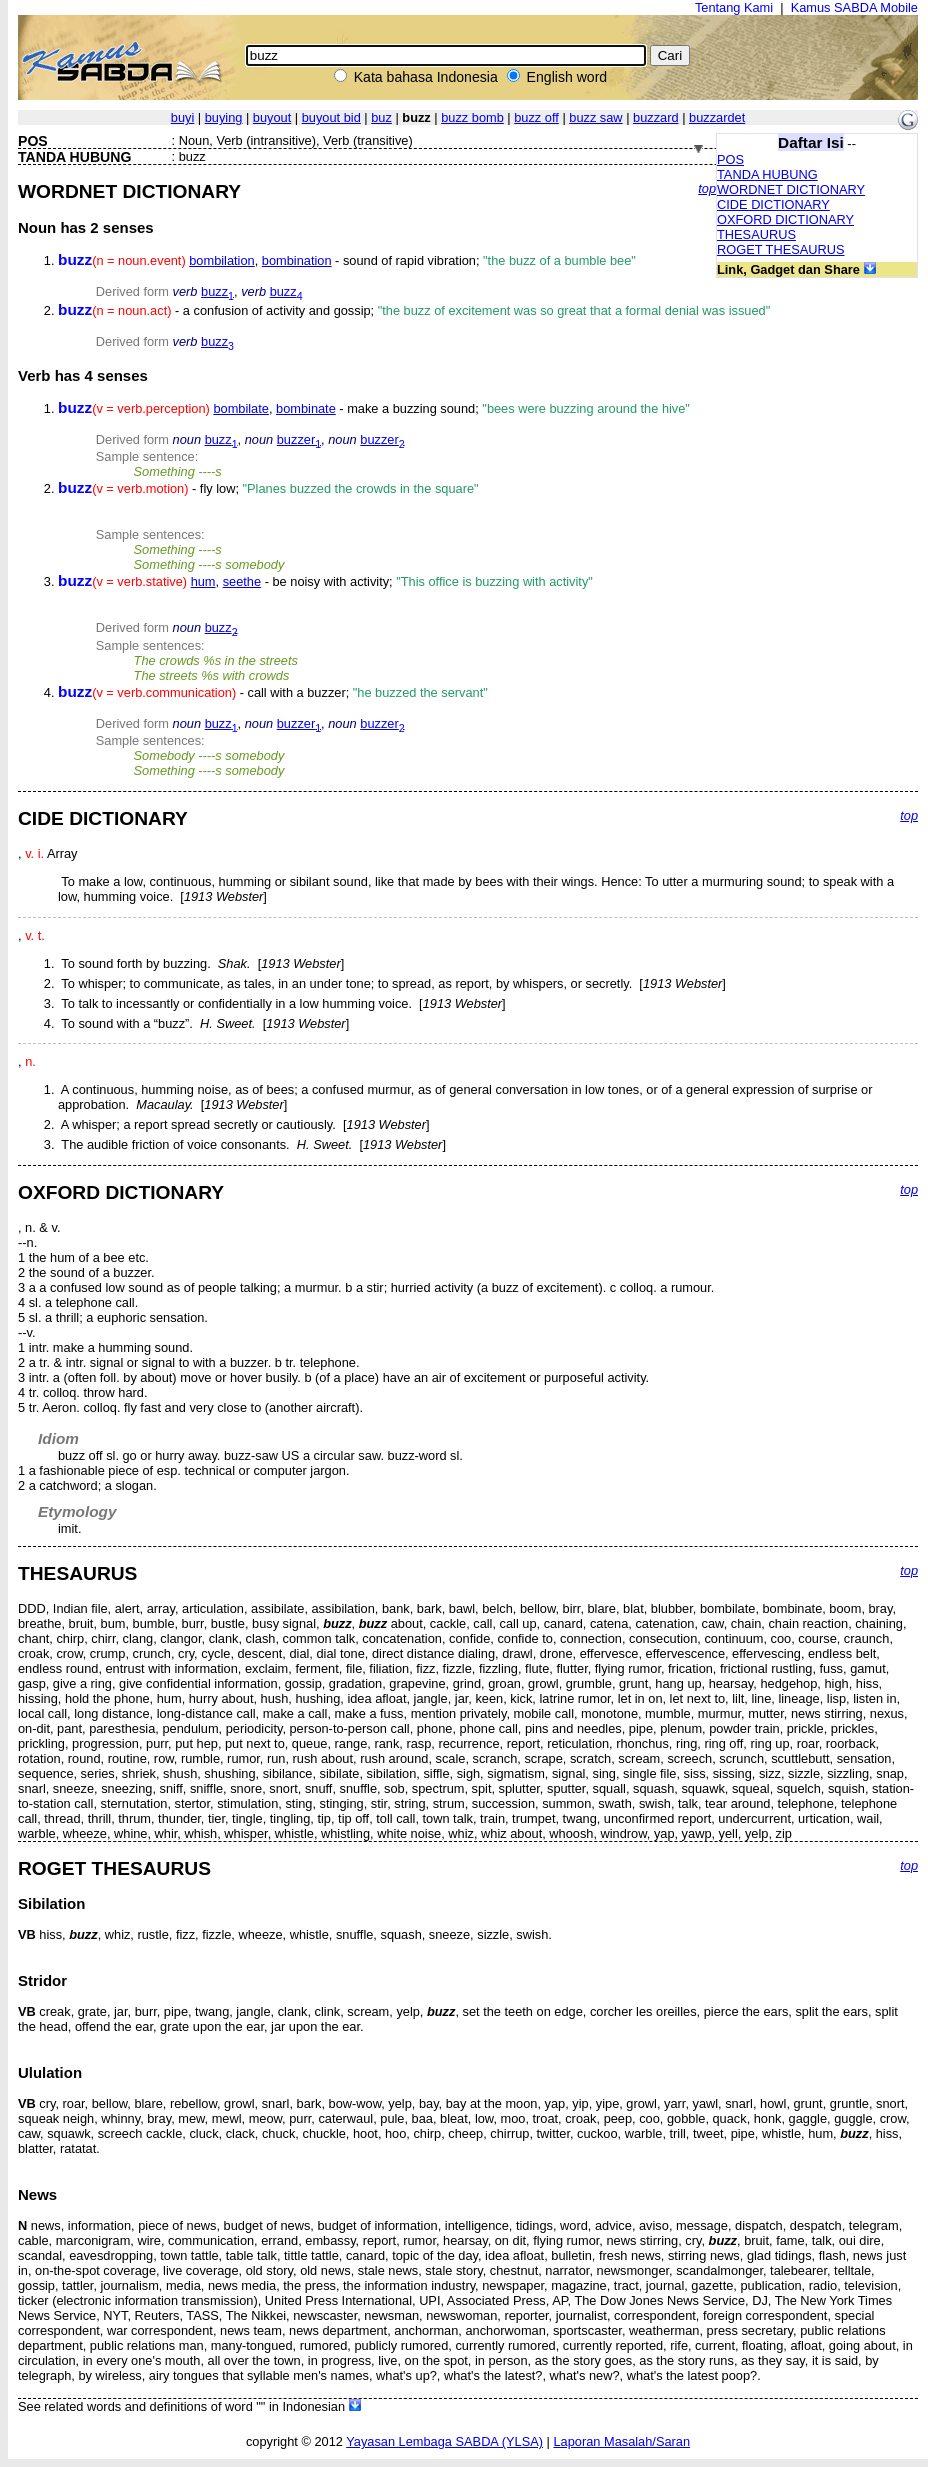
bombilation (221, 260)
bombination (297, 260)
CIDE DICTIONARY (773, 204)
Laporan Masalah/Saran (621, 2441)
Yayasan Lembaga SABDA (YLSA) (444, 2441)
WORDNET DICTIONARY (791, 189)
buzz (217, 291)
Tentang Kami (734, 7)
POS (730, 159)
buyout (272, 117)
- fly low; (268, 488)
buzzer (299, 439)
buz (381, 117)
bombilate (241, 408)
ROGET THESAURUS (781, 249)
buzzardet (717, 117)
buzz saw (595, 117)
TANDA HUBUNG (767, 174)
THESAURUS (756, 234)
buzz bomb (472, 117)
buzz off (536, 117)
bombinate (306, 408)
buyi (182, 117)
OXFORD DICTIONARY (785, 219)
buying (224, 117)
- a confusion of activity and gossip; (414, 310)
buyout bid (331, 117)
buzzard (656, 117)
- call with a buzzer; (273, 692)
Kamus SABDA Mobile (854, 7)
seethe (242, 581)
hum (203, 581)
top (707, 188)
